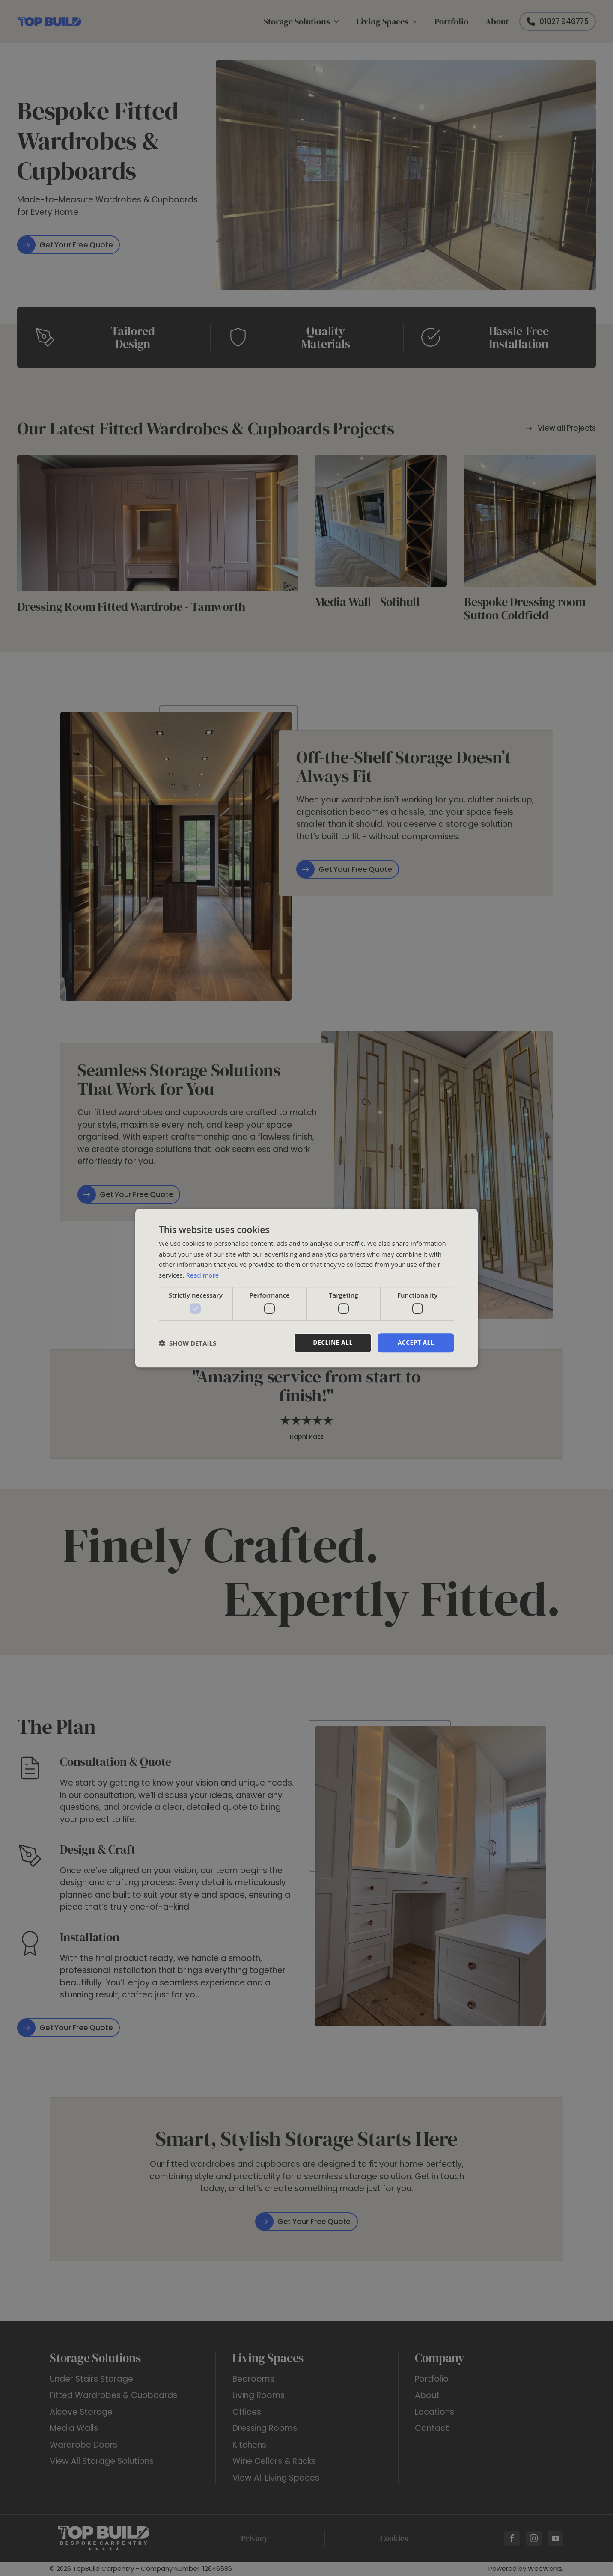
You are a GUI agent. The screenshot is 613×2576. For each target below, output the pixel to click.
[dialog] (306, 1288)
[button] (187, 1343)
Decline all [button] (332, 1343)
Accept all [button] (416, 1343)
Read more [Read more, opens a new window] (202, 1275)
